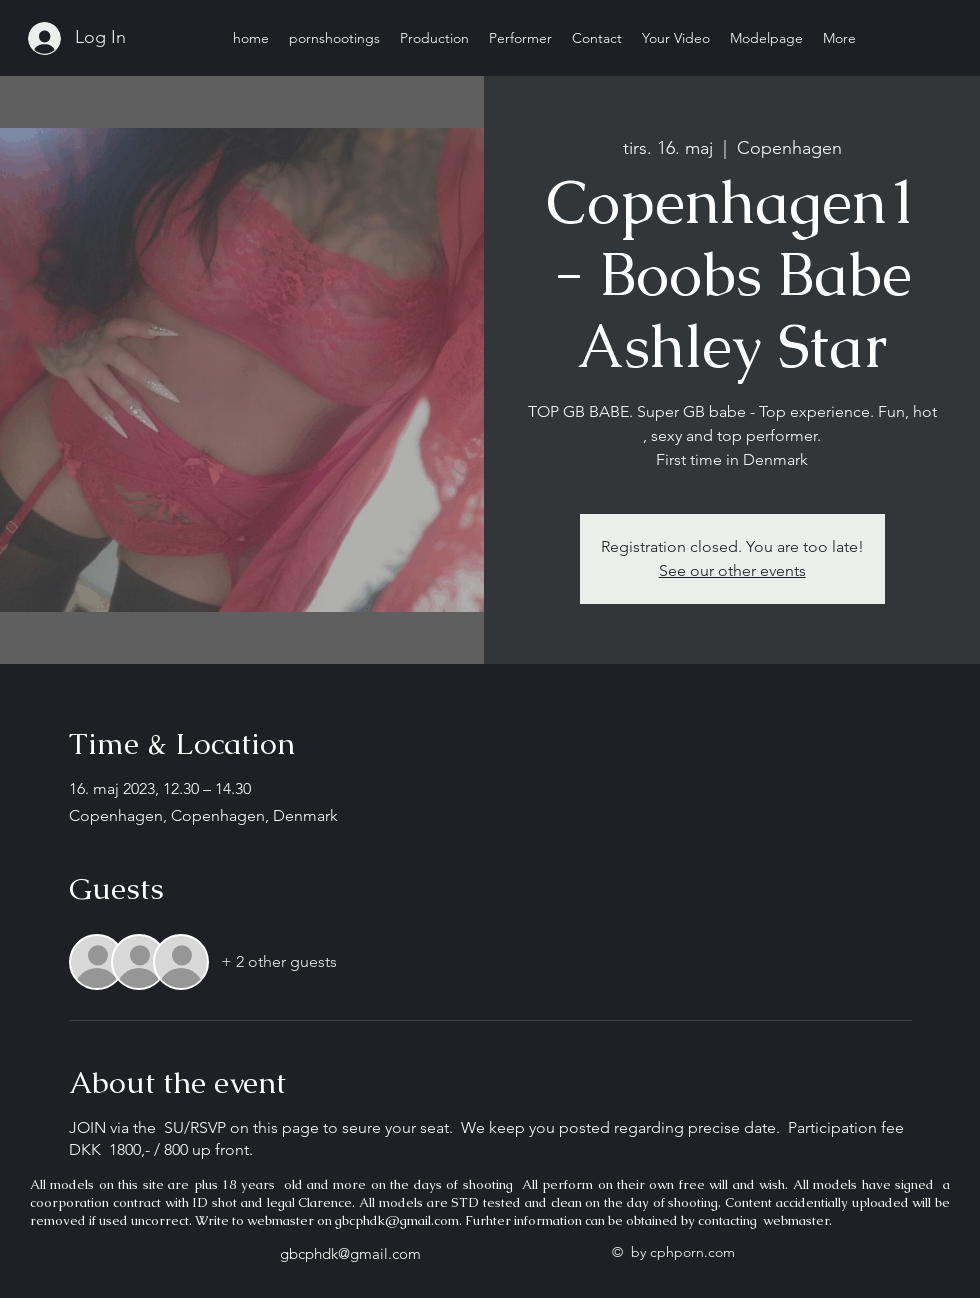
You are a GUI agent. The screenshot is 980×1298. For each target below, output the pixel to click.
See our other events (732, 570)
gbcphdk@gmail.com (397, 1220)
